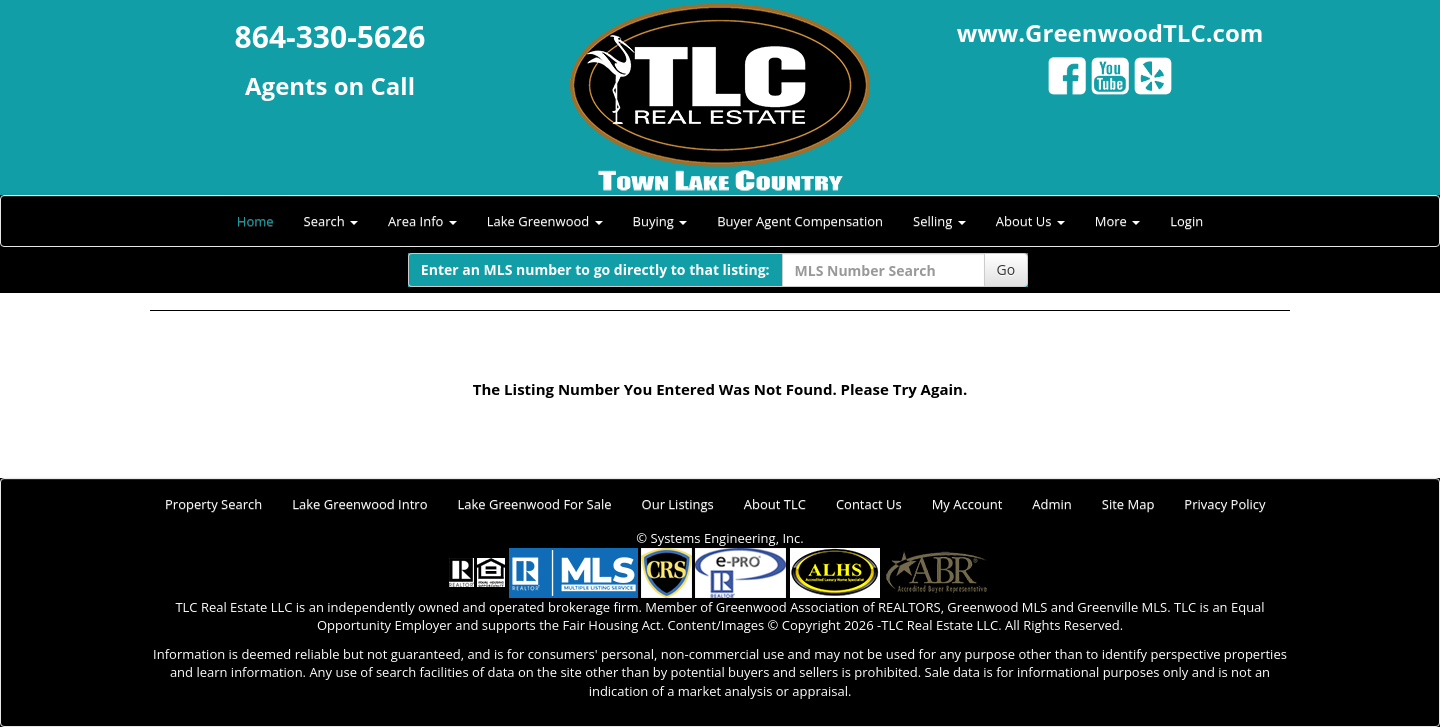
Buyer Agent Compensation (800, 221)
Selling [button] (939, 221)
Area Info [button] (422, 221)
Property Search (213, 504)
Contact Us (869, 504)
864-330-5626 (330, 36)
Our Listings (678, 504)
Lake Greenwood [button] (545, 221)
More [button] (1118, 221)
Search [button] (331, 221)
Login (1186, 221)
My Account (967, 504)
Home (255, 221)
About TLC (775, 504)
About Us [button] (1030, 221)
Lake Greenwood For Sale (535, 504)
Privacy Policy (1224, 504)
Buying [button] (660, 221)
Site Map (1128, 504)
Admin (1051, 504)
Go (1006, 269)
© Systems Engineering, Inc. (719, 538)
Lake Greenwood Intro (359, 504)
